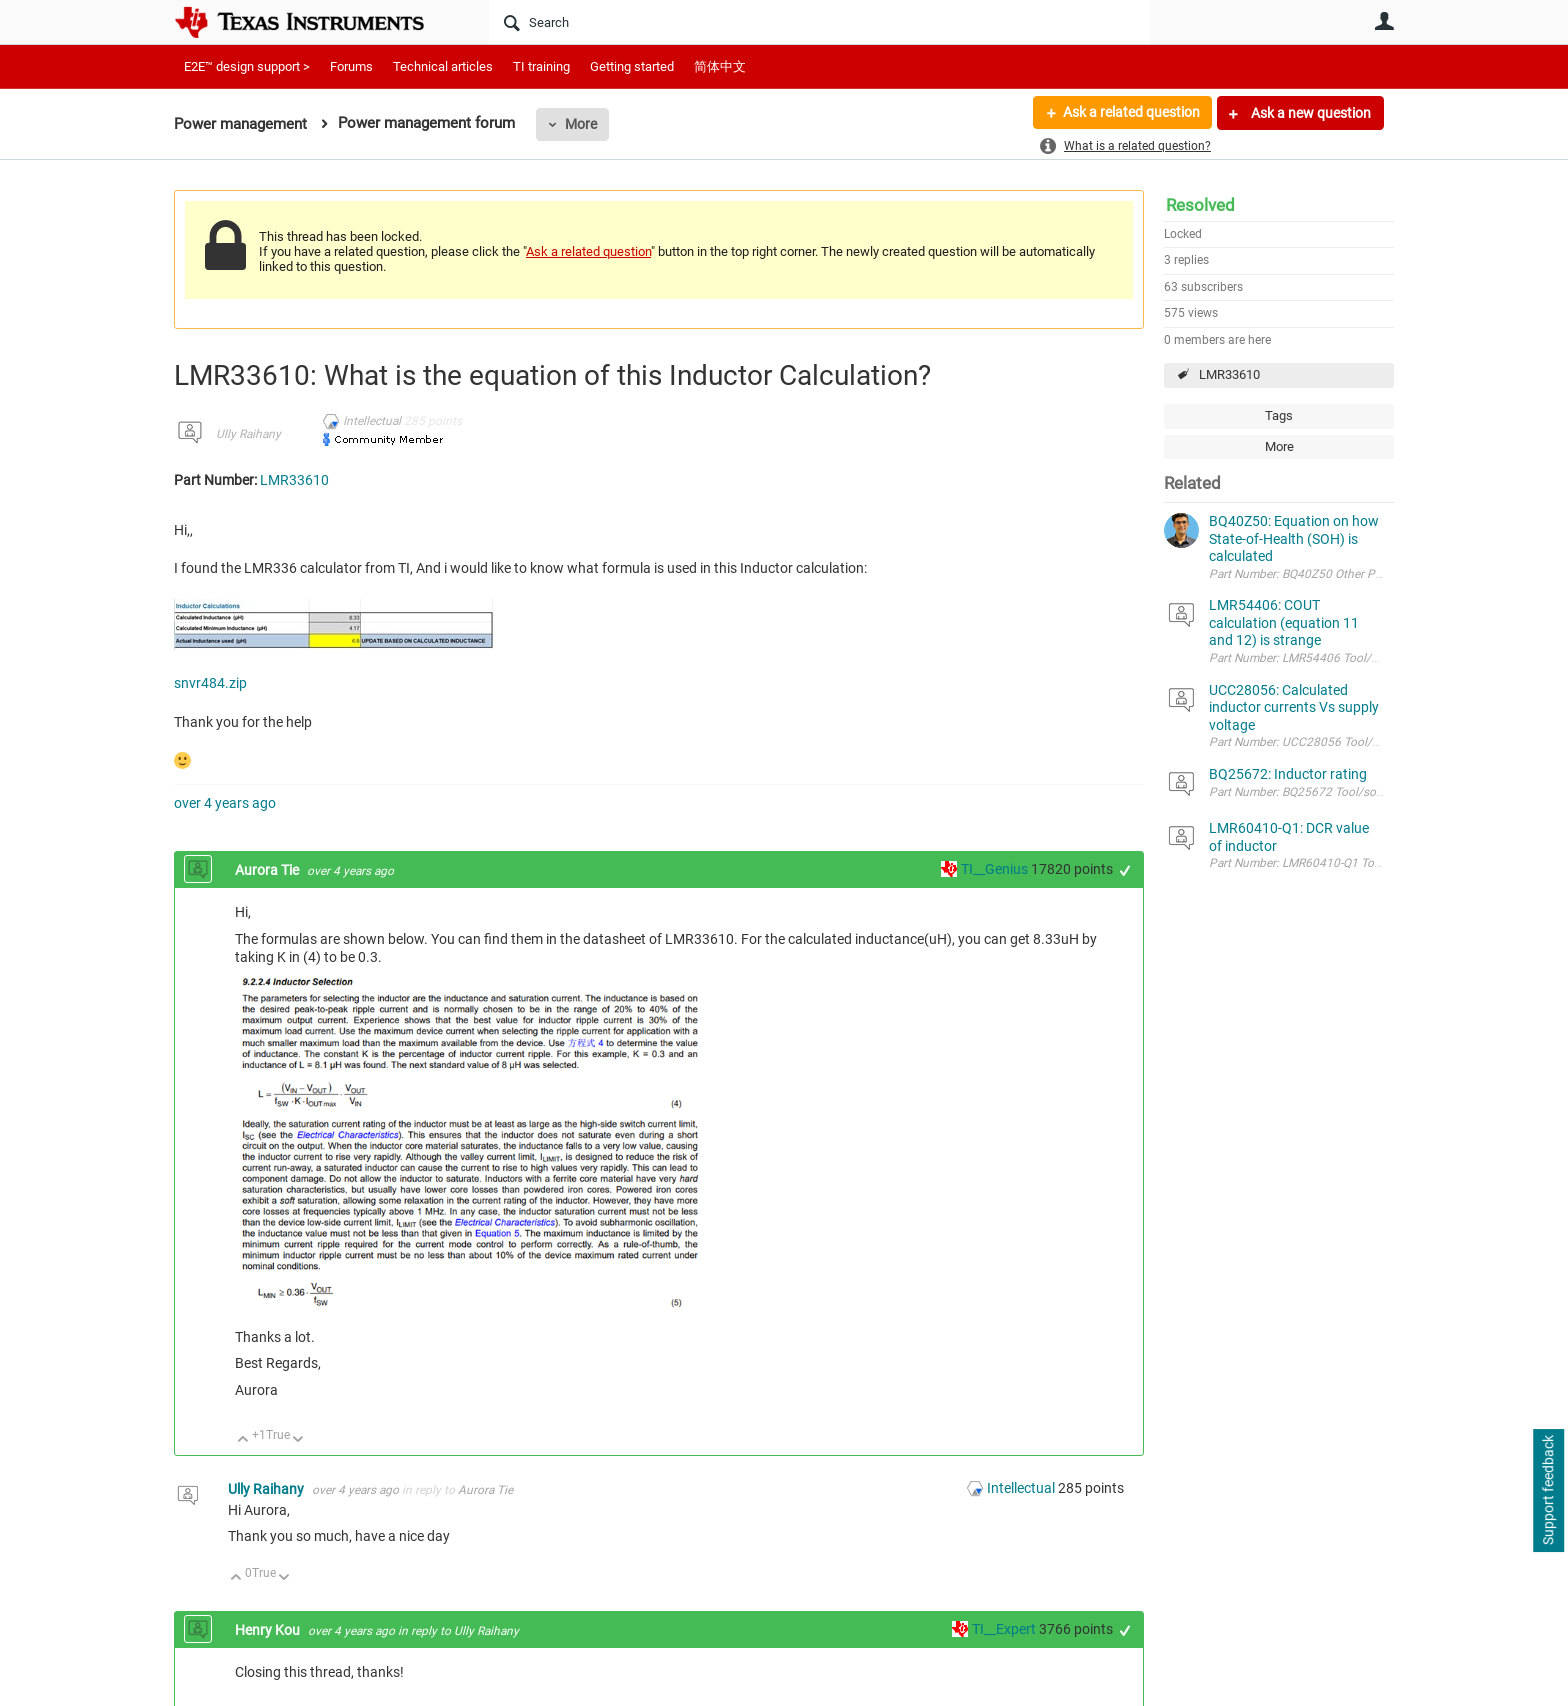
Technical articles (443, 66)
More (581, 124)
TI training (541, 66)
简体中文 (720, 66)
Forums (351, 66)
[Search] (819, 22)
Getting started (632, 66)
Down (298, 1440)
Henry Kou (269, 1630)
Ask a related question (1130, 113)
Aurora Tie (268, 870)
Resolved (1200, 205)
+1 (1125, 870)
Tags (1279, 415)
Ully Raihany (248, 434)
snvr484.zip (210, 683)
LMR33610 (1229, 374)
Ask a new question (1309, 113)
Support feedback (1548, 1491)
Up (243, 1440)
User (1384, 21)
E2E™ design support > (247, 66)
